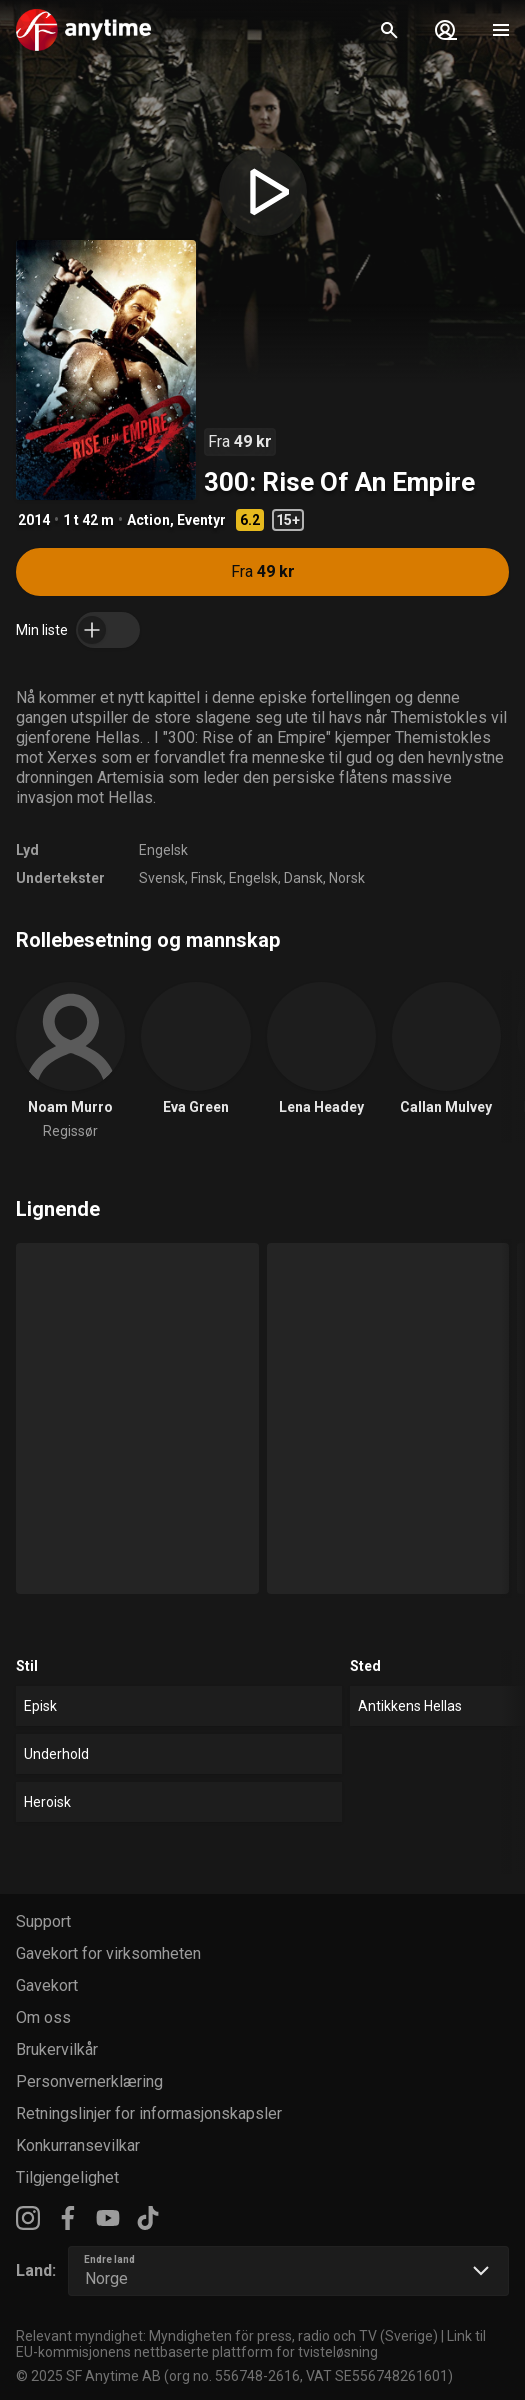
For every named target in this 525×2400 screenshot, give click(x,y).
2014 (34, 520)
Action (148, 520)
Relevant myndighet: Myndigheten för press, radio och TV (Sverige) (227, 2336)
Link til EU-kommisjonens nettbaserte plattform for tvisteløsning (251, 2344)
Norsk (347, 878)
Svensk (162, 878)
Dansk (303, 878)
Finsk (207, 878)
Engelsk (163, 850)
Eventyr (201, 520)
